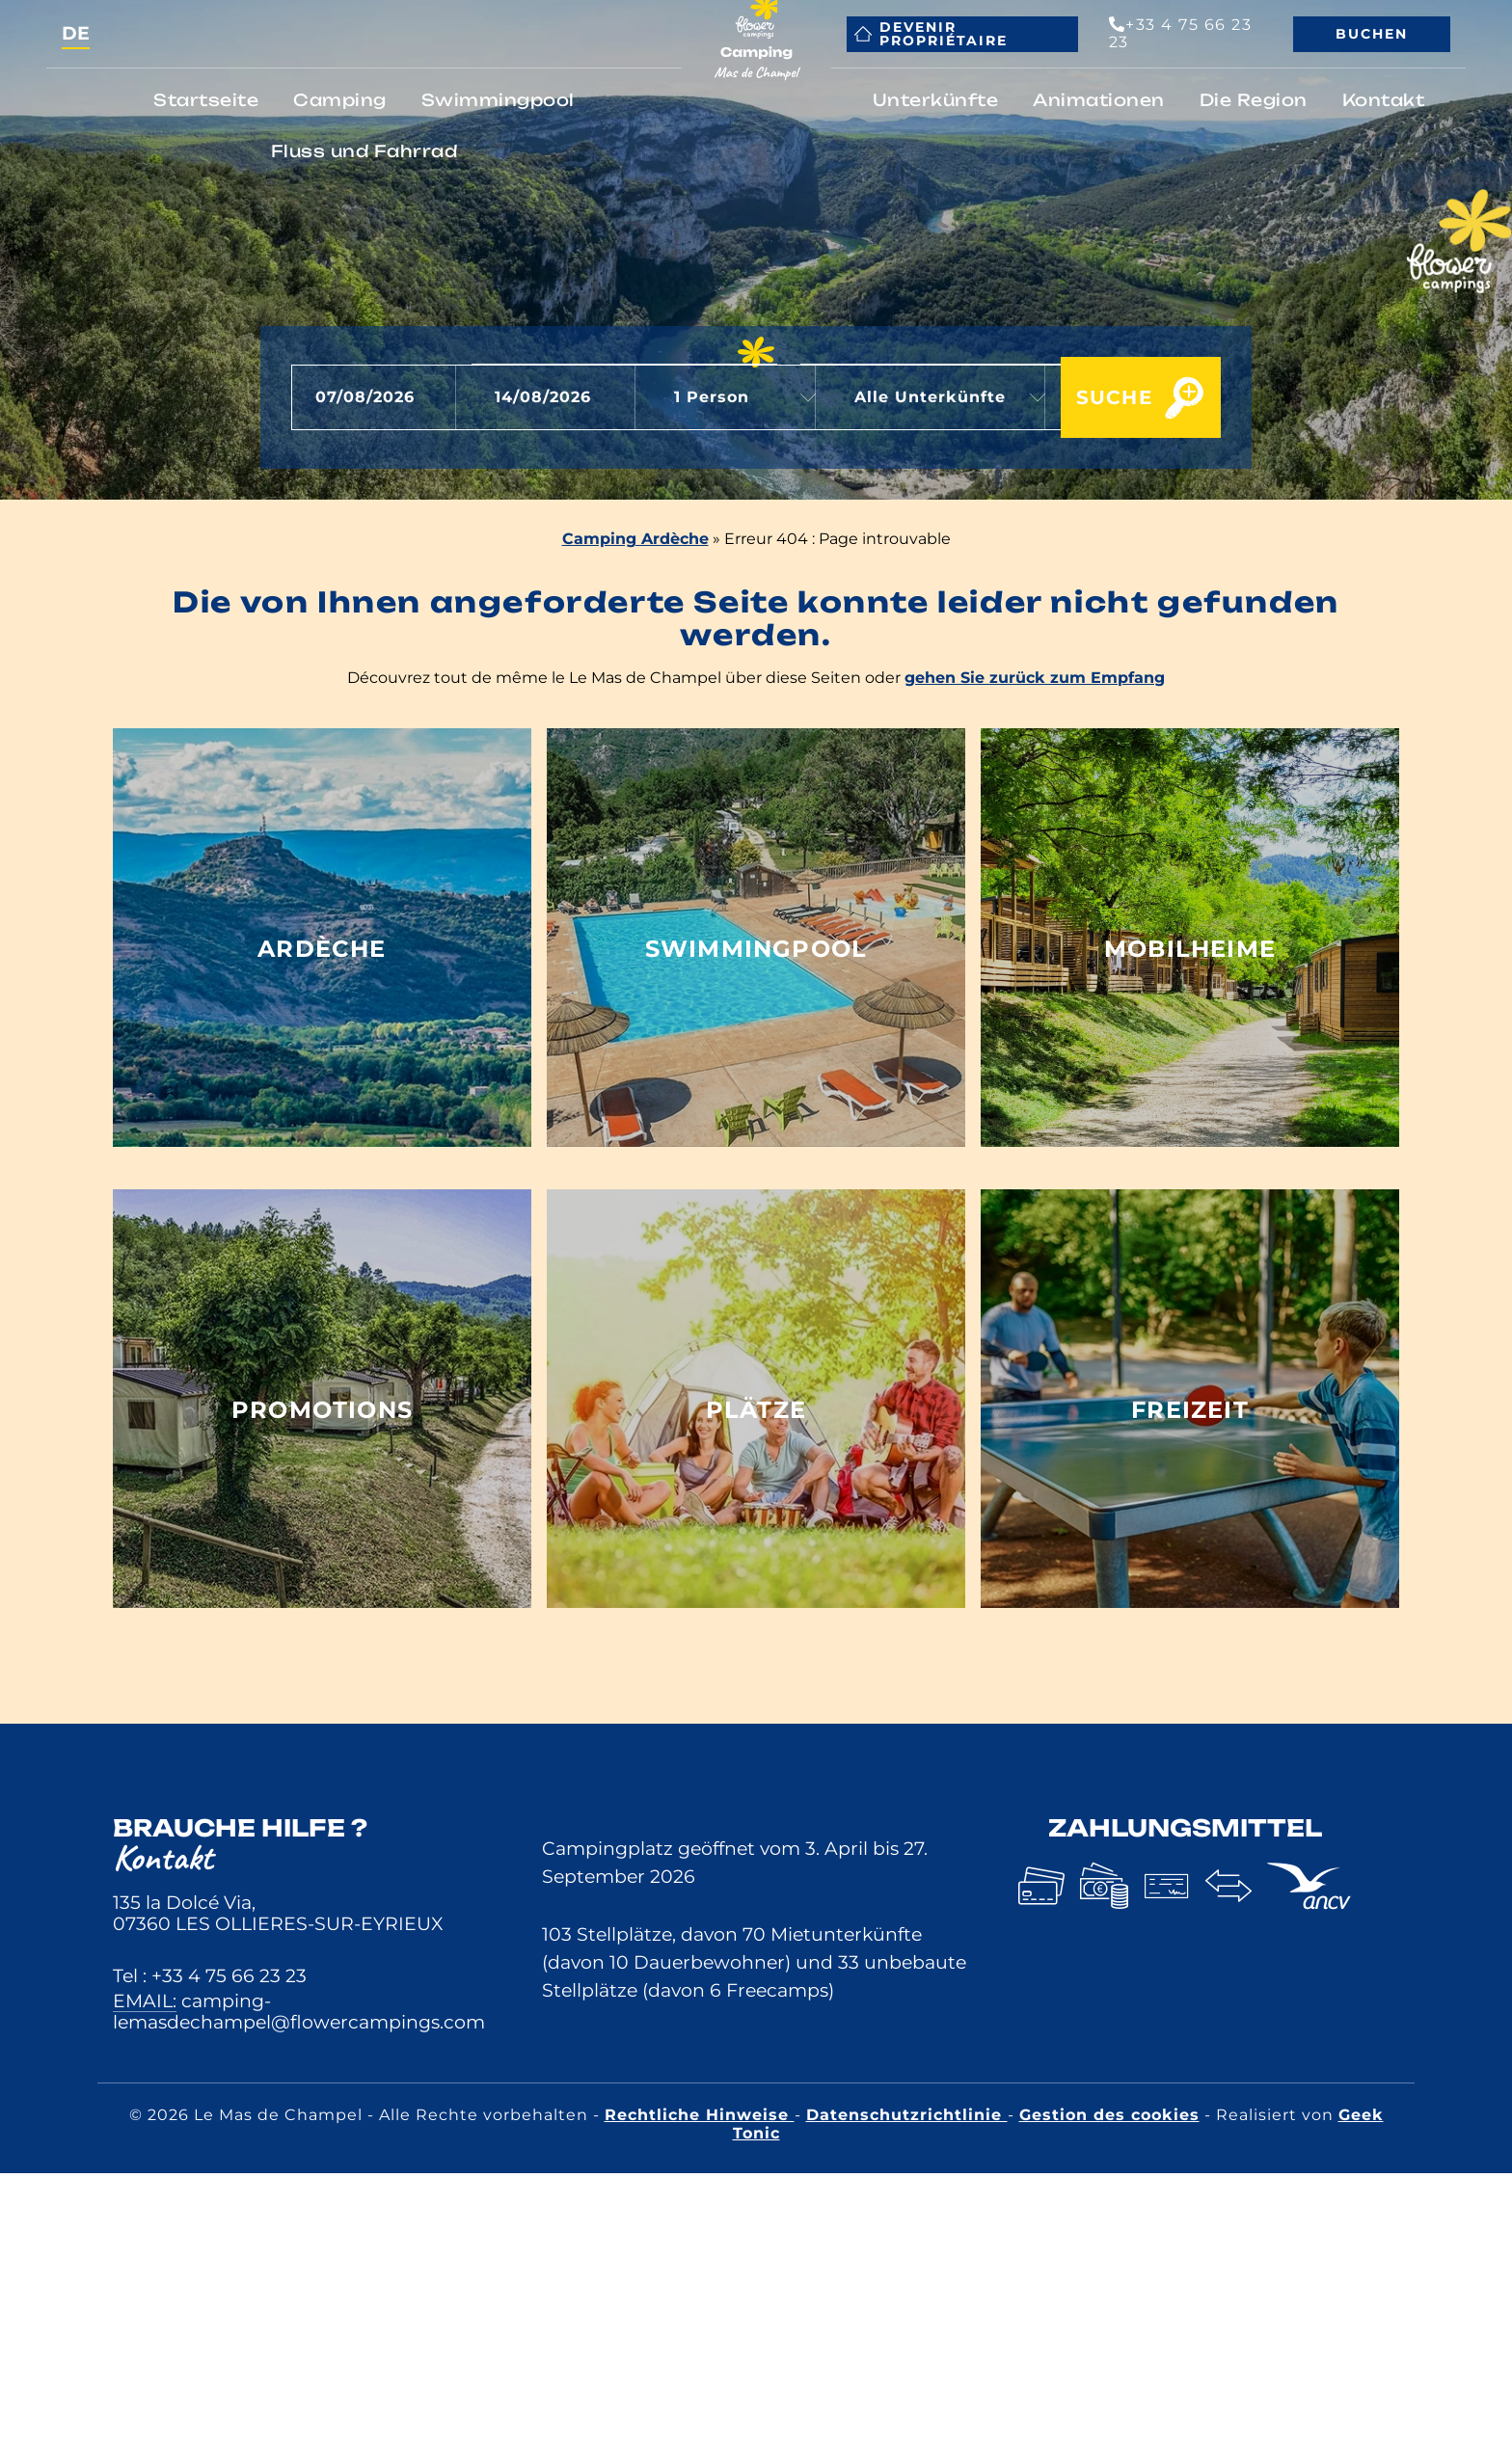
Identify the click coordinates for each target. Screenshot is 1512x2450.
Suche (1091, 399)
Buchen (1372, 33)
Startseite (205, 100)
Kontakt (1383, 100)
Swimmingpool (498, 100)
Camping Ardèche (635, 539)
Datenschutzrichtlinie (907, 2115)
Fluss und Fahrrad (364, 151)
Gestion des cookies (1109, 2115)
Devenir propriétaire (931, 33)
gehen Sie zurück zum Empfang (1034, 677)
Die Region (1254, 100)
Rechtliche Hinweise (700, 2115)
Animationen (1099, 100)
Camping (340, 100)
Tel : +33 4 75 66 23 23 (210, 1975)
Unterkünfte (936, 100)
